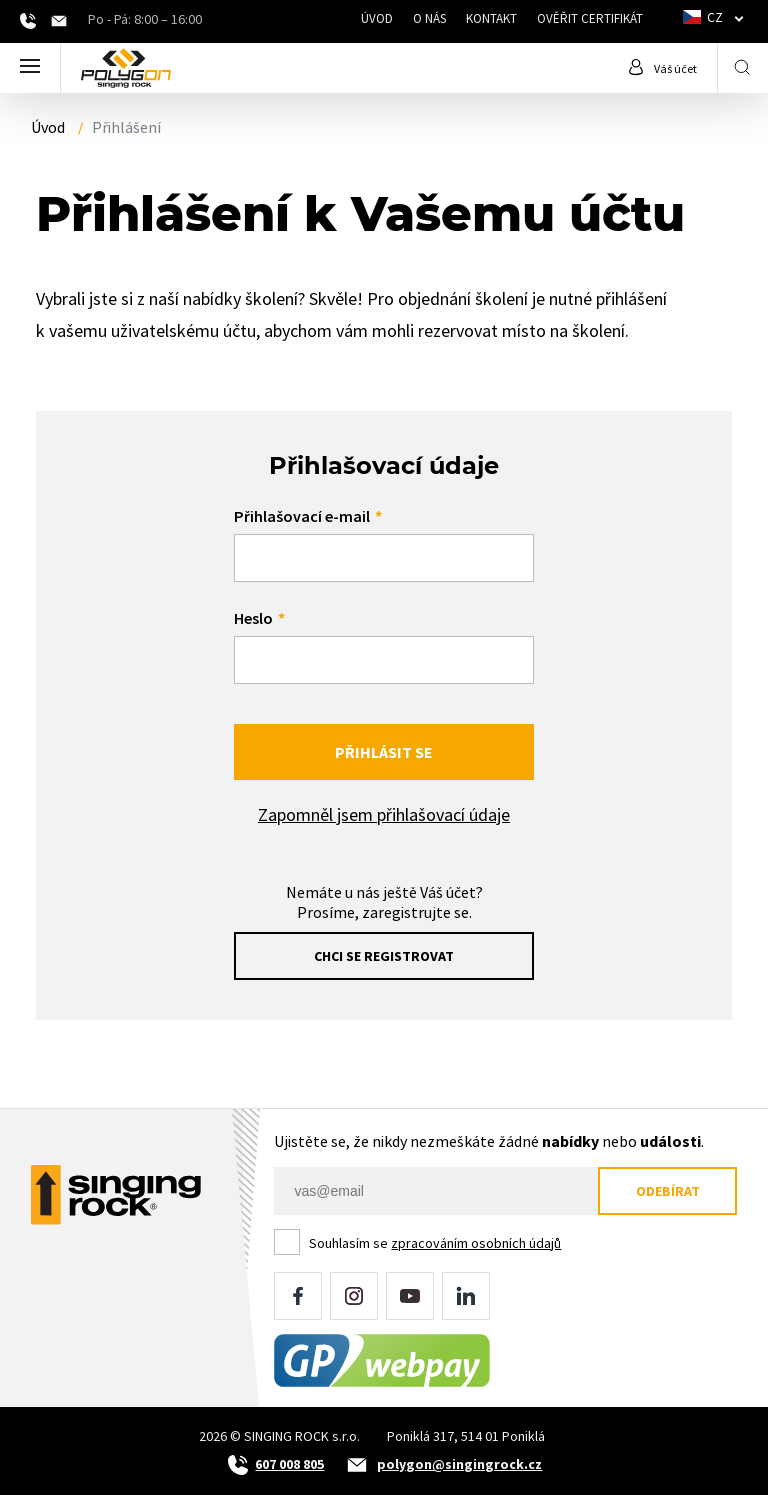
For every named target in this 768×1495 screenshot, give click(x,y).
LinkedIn (466, 1296)
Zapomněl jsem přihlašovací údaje (384, 815)
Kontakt (491, 18)
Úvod (377, 18)
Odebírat (668, 1191)
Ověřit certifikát (590, 18)
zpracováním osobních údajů (476, 1243)
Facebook (298, 1296)
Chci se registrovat (384, 956)
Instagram (354, 1296)
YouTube (410, 1296)
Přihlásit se (384, 752)
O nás (429, 18)
